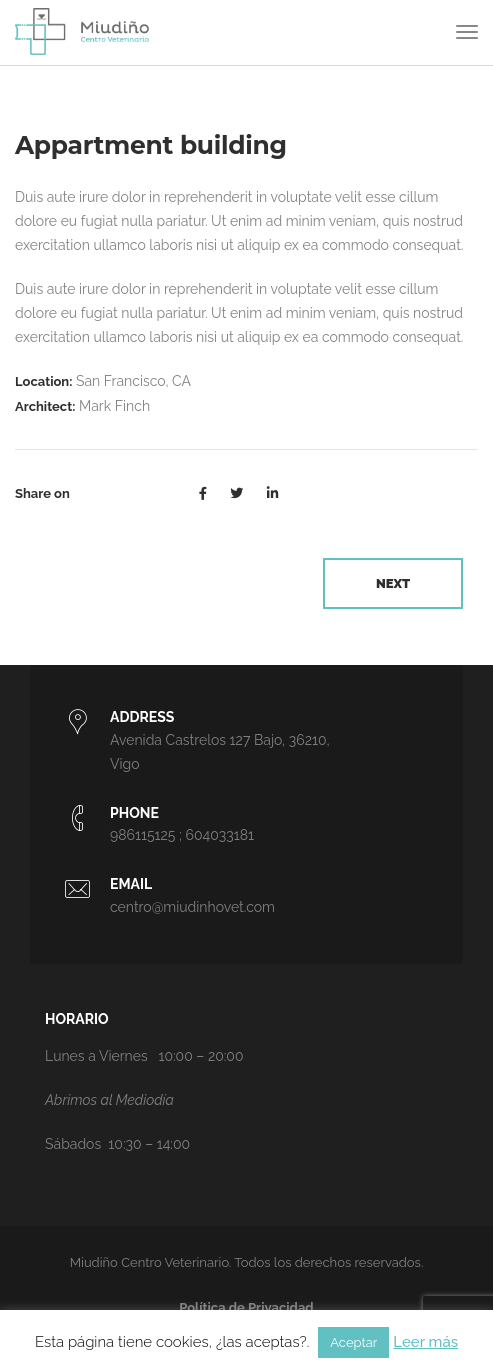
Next (393, 583)
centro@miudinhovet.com (192, 907)
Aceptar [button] (353, 1342)
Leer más (425, 1342)
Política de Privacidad (246, 1307)
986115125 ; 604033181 (182, 835)
